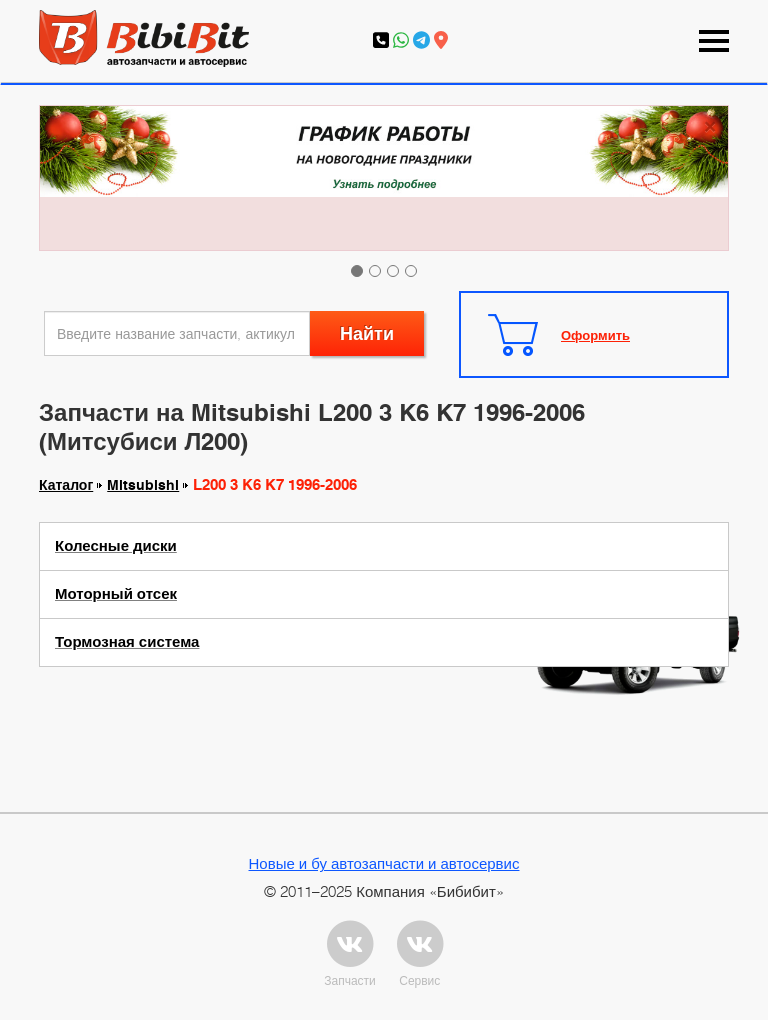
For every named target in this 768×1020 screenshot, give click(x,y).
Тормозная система (127, 642)
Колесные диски (116, 546)
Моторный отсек (116, 594)
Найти (367, 333)
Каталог (66, 485)
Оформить (595, 335)
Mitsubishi (143, 485)
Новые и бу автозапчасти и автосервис (384, 863)
